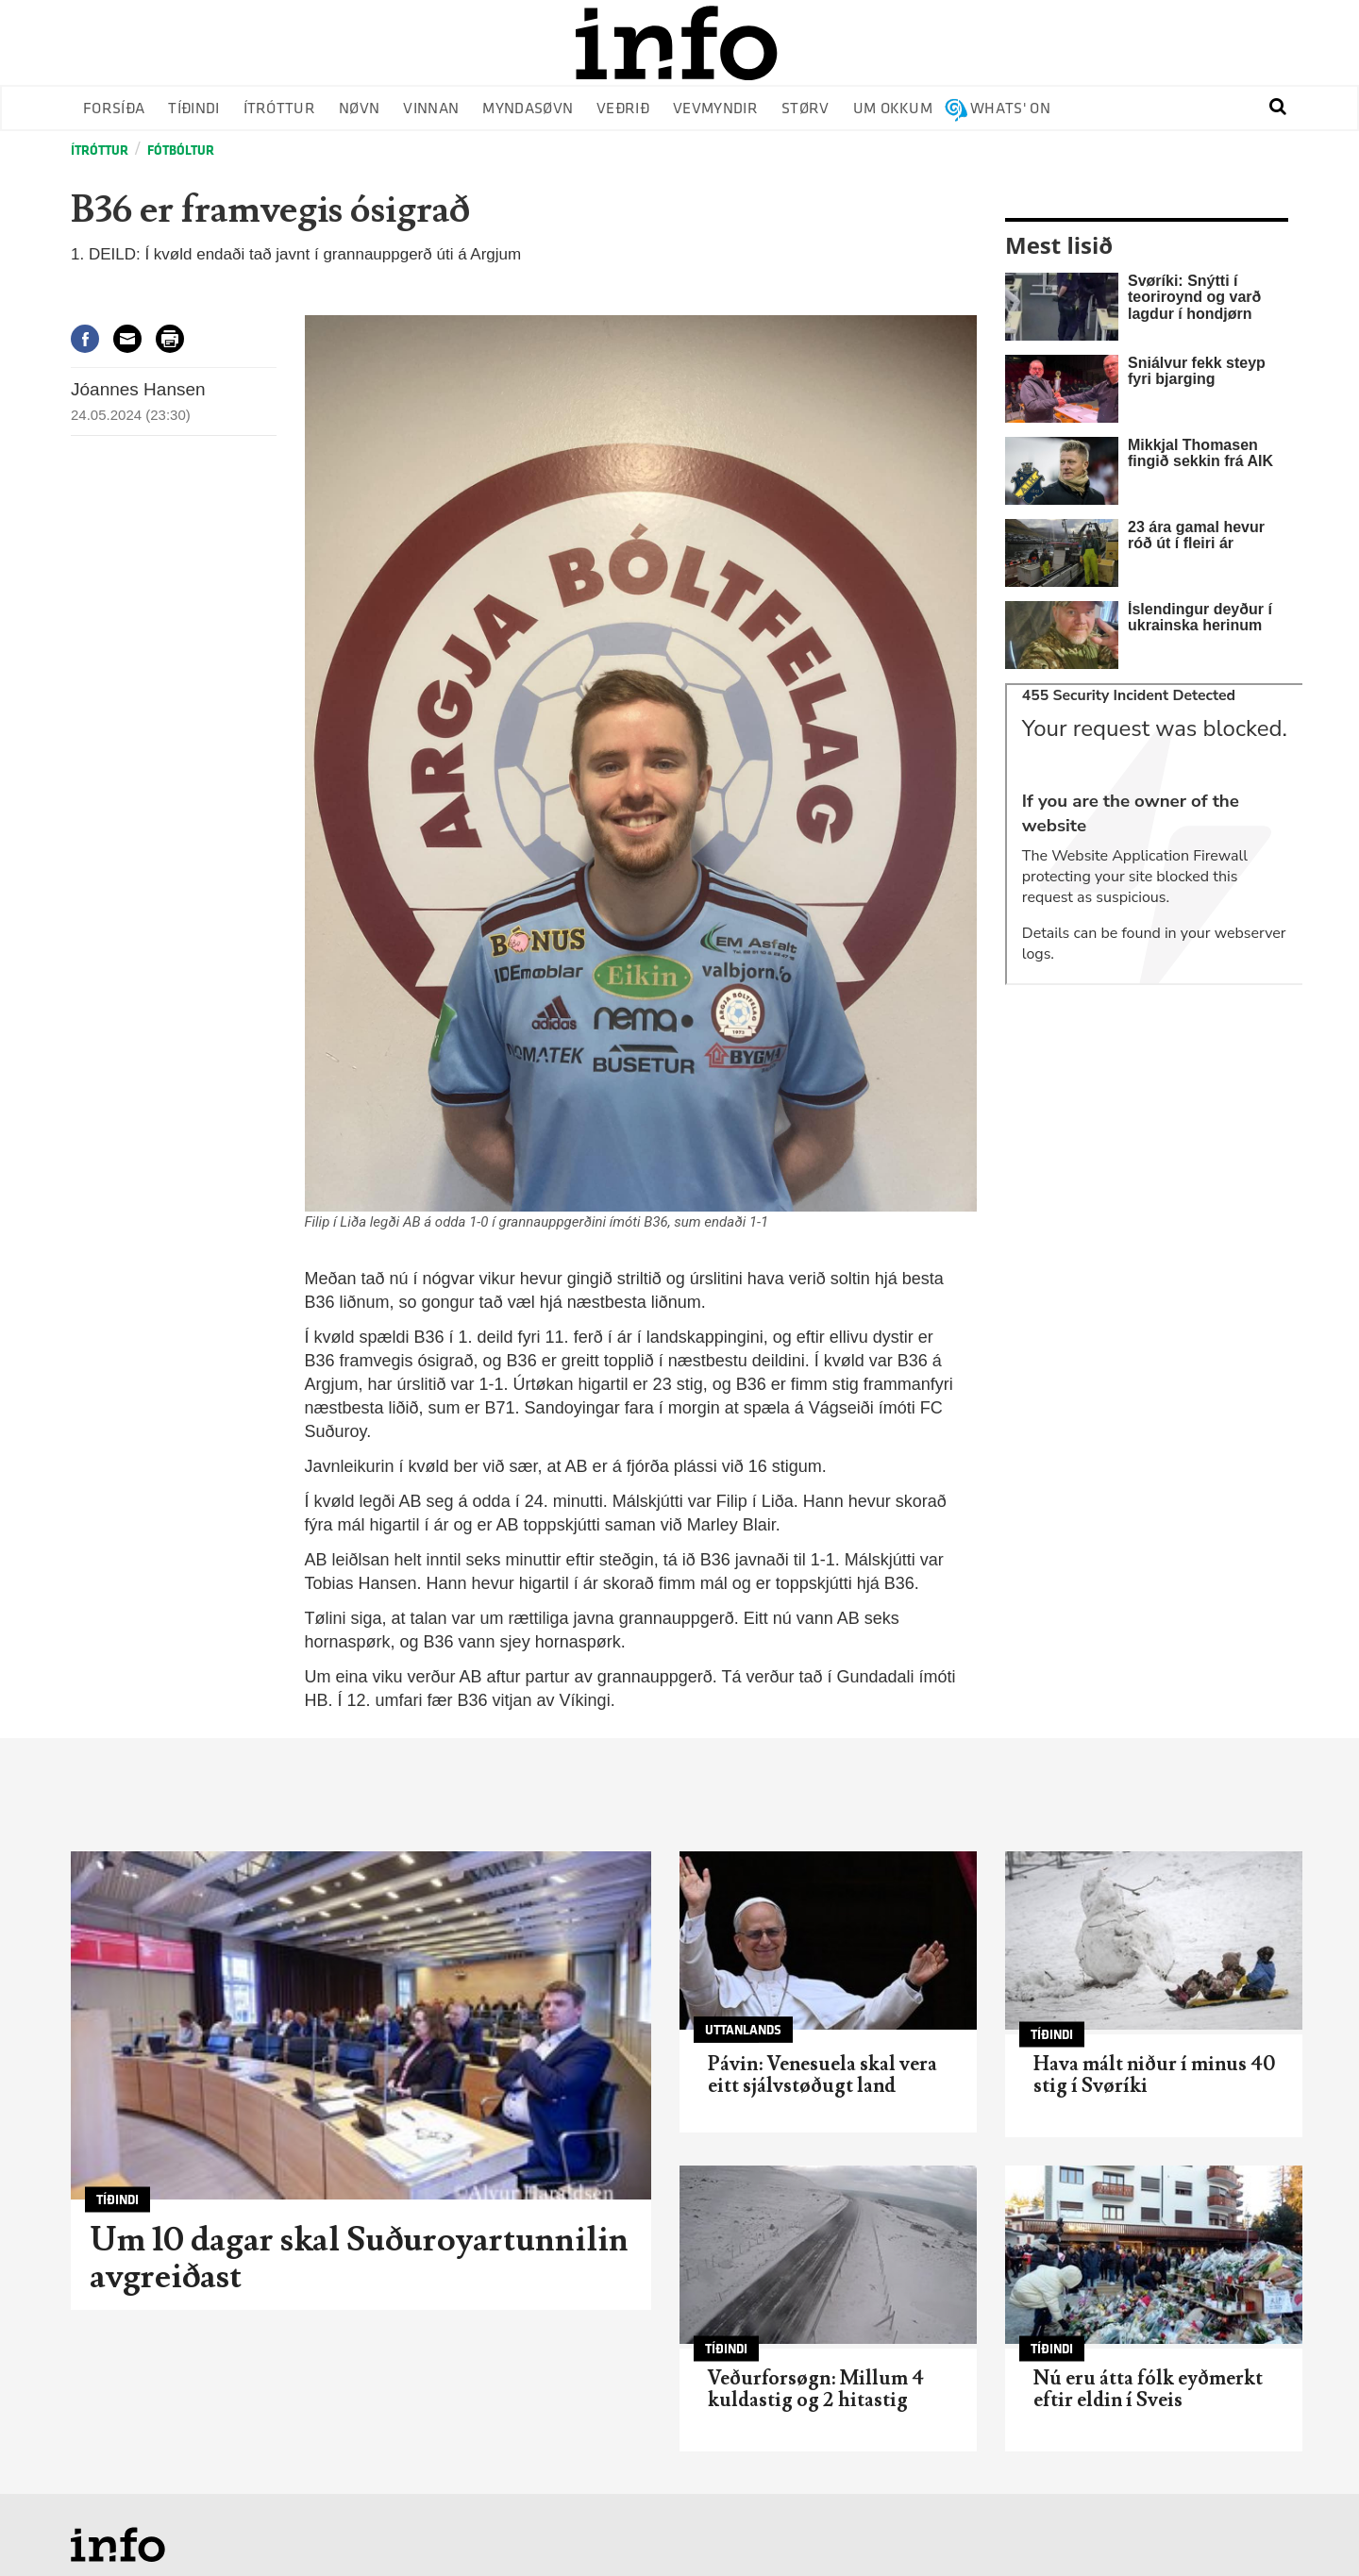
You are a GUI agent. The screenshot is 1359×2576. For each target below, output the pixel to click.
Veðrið (622, 109)
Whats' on (1010, 109)
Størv (805, 109)
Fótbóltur (180, 150)
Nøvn (359, 109)
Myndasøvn (527, 109)
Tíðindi (193, 109)
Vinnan (431, 109)
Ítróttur (279, 109)
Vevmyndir (715, 109)
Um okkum (893, 109)
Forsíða (113, 109)
